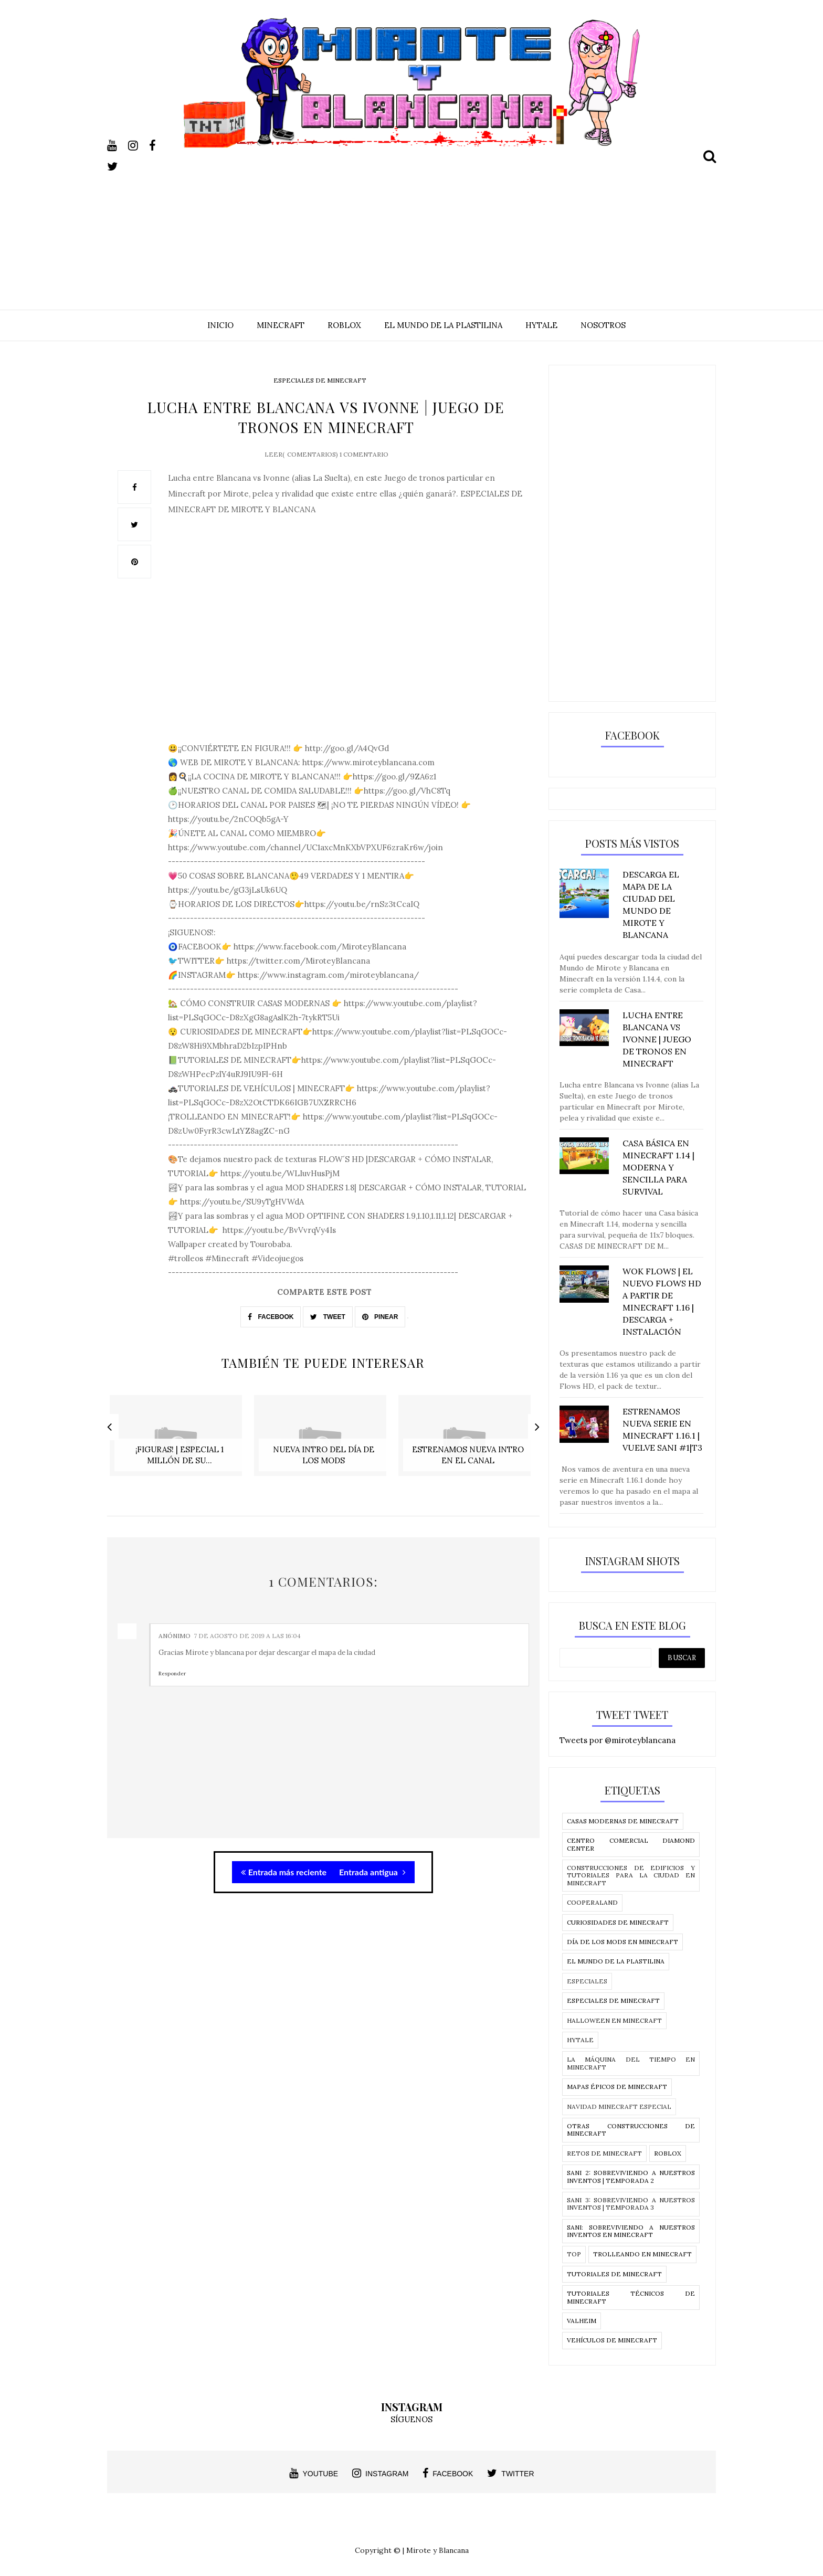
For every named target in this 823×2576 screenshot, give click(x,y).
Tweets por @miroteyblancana (618, 1740)
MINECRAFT (280, 325)
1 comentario (364, 450)
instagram (380, 2473)
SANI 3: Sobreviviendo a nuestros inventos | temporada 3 (631, 2203)
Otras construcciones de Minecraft (631, 2129)
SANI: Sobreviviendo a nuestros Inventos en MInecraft (631, 2231)
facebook (448, 2473)
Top (574, 2254)
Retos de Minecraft (604, 2153)
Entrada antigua (372, 1860)
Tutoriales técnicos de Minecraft (631, 2297)
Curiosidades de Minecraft (618, 1922)
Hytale (580, 2040)
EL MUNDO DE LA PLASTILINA (443, 325)
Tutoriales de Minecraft (614, 2274)
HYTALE (541, 325)
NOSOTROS (603, 325)
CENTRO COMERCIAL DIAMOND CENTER (631, 1844)
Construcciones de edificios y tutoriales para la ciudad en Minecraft (631, 1875)
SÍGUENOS (411, 2419)
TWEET (327, 1312)
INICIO (220, 325)
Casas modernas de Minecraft (623, 1821)
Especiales (587, 1981)
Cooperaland (592, 1902)
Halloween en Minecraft (614, 2020)
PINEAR (380, 1312)
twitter (510, 2473)
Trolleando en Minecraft (642, 2254)
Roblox (667, 2153)
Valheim (581, 2321)
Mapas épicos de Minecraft (617, 2087)
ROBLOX (344, 325)
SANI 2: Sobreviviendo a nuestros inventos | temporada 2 (631, 2176)
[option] (179, 1433)
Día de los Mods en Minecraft (622, 1942)
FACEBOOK (270, 1312)
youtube (313, 2473)
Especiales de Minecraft (319, 380)
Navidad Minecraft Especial (619, 2106)
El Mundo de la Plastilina (615, 1961)
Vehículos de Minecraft (612, 2340)
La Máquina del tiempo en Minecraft (631, 2063)
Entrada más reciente (283, 1860)
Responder (172, 1662)
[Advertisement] (411, 221)
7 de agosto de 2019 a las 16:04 (247, 1624)
